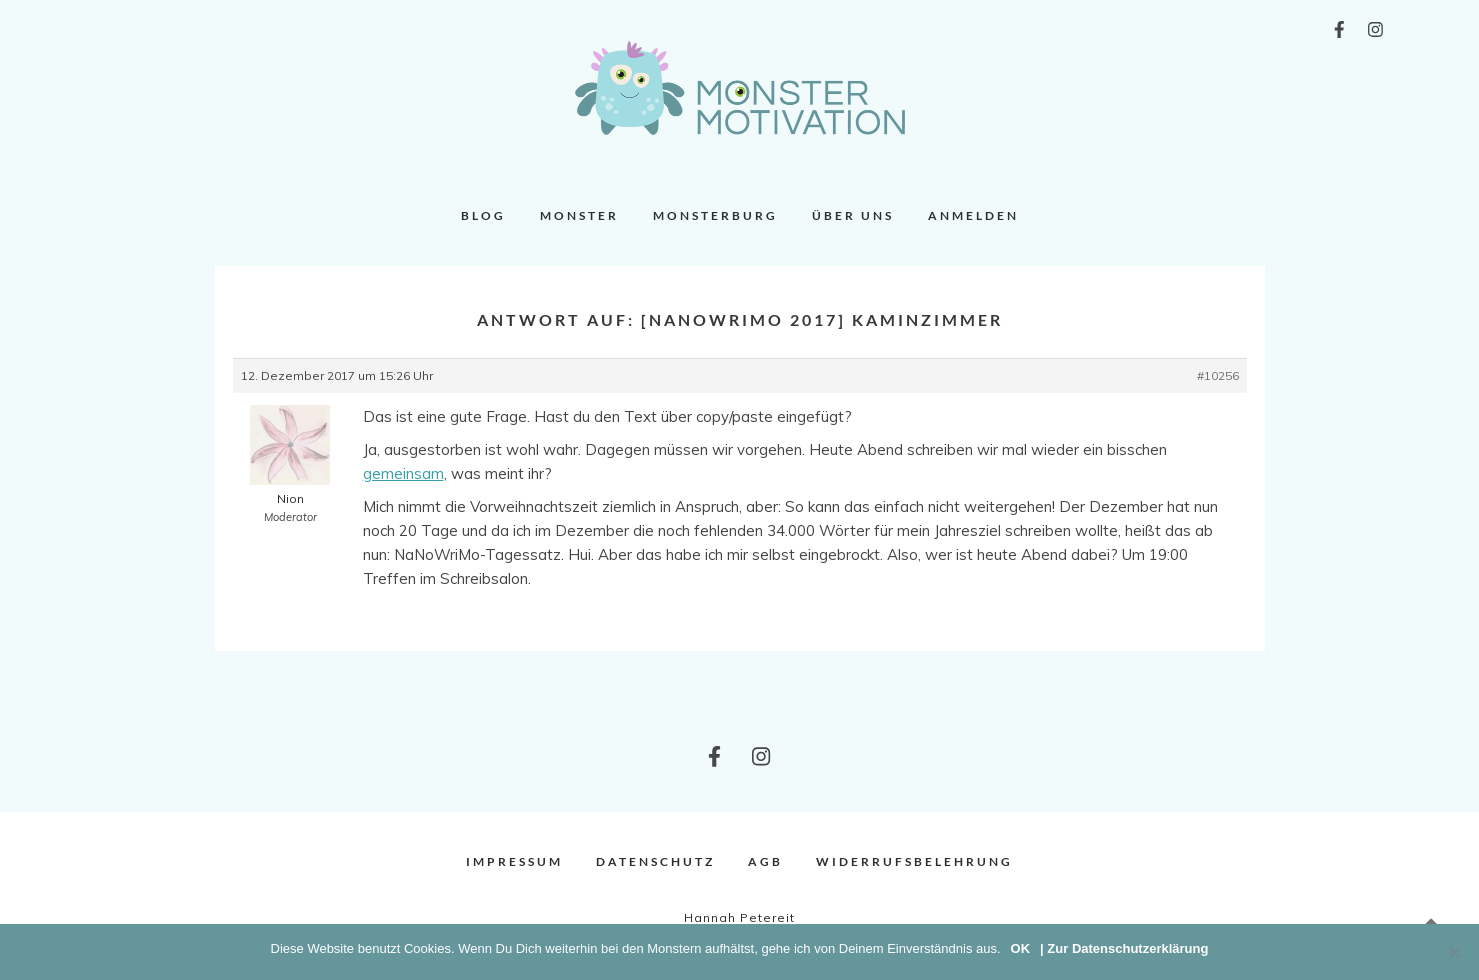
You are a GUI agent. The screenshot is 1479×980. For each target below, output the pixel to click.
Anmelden (973, 215)
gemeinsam (403, 473)
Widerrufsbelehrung (914, 861)
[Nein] (1454, 952)
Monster (579, 215)
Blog (483, 215)
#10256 (1218, 375)
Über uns (853, 215)
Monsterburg (715, 215)
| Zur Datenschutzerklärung (1124, 948)
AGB (765, 861)
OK (1021, 948)
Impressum (514, 861)
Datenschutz (655, 861)
